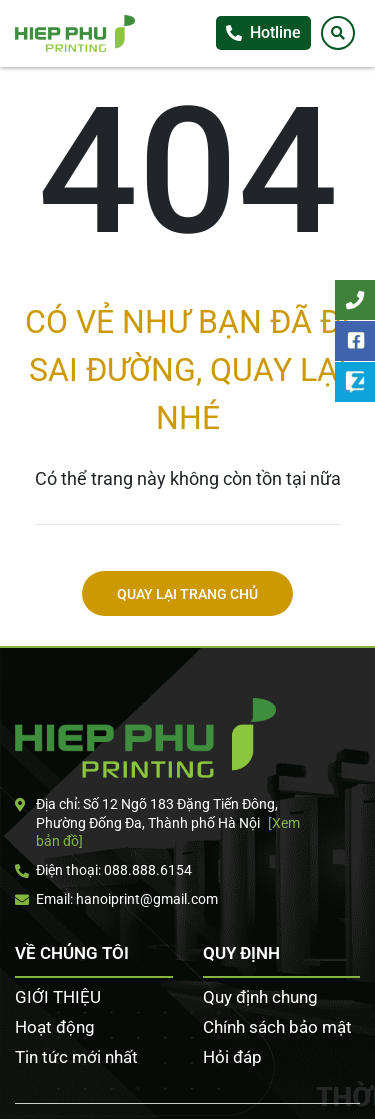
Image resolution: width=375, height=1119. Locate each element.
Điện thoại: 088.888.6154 (103, 870)
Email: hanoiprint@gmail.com (116, 899)
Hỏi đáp (232, 1057)
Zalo (355, 382)
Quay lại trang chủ (187, 594)
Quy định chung (260, 997)
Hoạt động (55, 1027)
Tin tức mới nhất (76, 1057)
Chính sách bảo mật (277, 1027)
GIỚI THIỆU (58, 997)
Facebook (355, 341)
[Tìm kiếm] (338, 33)
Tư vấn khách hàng (355, 300)
